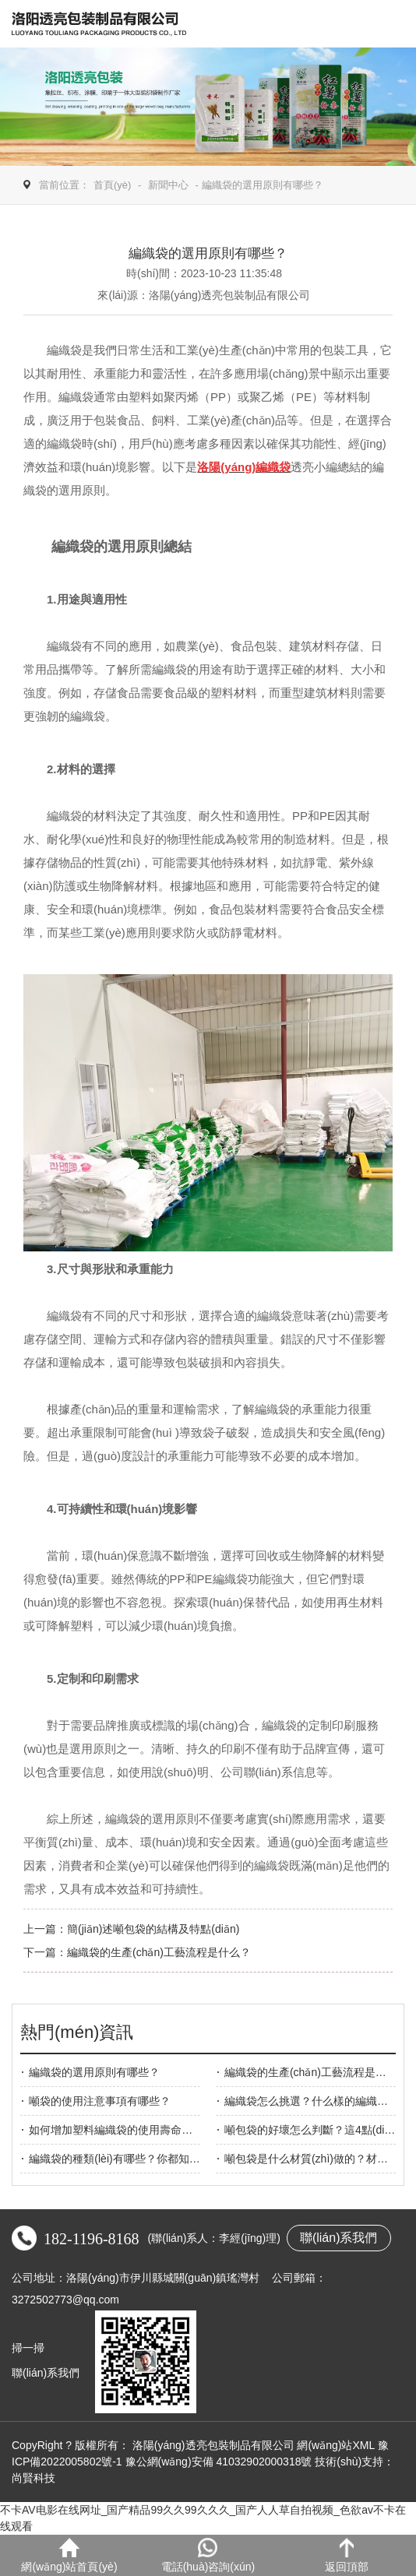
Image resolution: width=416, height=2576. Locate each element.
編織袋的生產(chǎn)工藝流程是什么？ (316, 2072)
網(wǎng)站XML (335, 2445)
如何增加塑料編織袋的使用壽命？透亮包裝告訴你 (149, 2130)
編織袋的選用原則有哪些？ (94, 2072)
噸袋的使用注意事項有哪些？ (100, 2101)
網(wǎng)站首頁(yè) (69, 2555)
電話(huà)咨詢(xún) (208, 2555)
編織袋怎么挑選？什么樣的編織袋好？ (317, 2101)
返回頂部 (346, 2555)
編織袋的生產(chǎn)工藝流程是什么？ (159, 1952)
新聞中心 (168, 185)
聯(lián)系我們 (339, 2237)
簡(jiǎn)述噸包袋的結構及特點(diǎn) (153, 1929)
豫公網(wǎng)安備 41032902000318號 (218, 2461)
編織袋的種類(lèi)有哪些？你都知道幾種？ (130, 2158)
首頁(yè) (112, 185)
